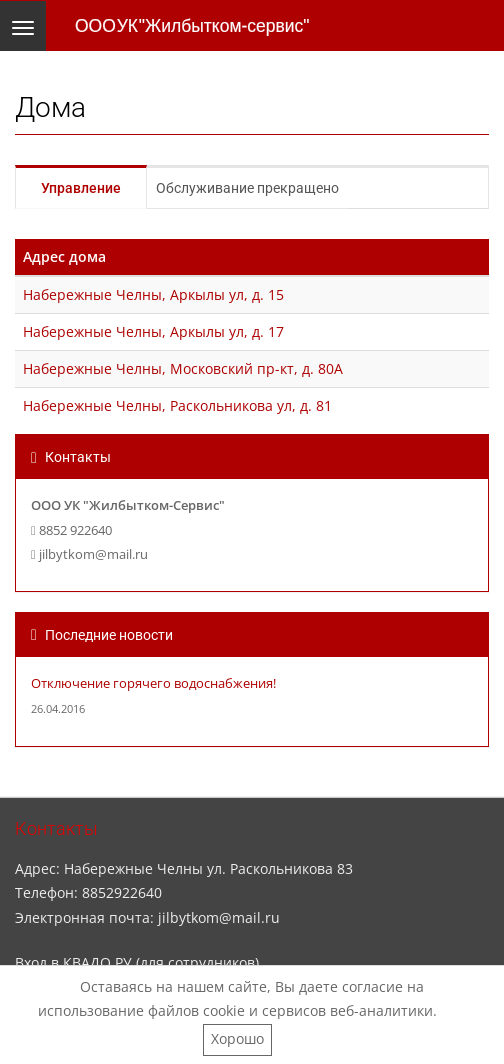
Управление (81, 188)
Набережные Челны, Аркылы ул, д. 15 (153, 294)
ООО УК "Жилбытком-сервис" (192, 26)
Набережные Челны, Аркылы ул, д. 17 (153, 331)
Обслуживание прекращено (247, 188)
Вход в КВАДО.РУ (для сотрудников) (137, 962)
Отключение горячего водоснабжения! (153, 683)
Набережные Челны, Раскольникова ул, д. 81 (177, 405)
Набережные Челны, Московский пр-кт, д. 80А (183, 368)
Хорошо (237, 1038)
